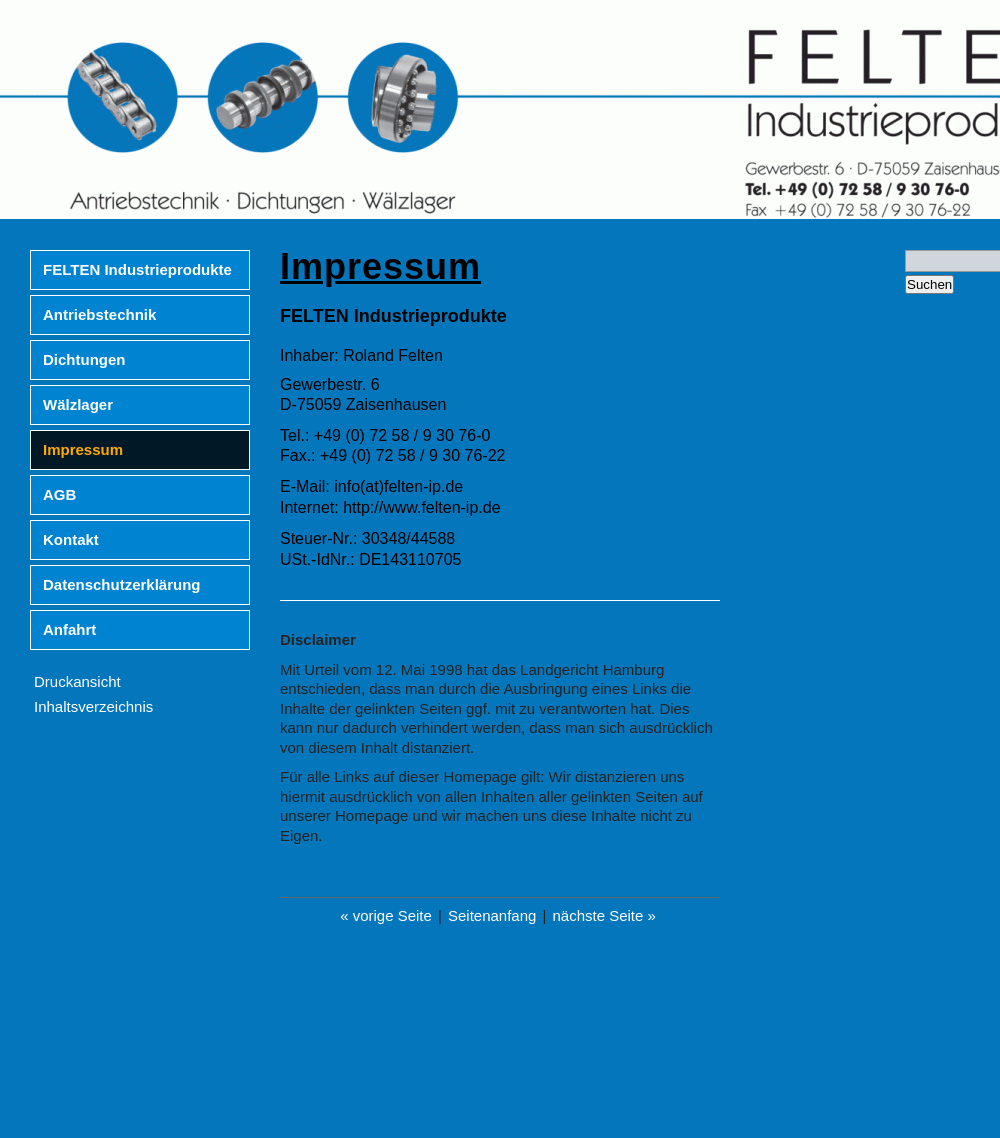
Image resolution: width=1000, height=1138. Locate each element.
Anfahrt (69, 629)
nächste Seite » (603, 915)
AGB (59, 494)
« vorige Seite (386, 915)
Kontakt (71, 539)
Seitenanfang (492, 915)
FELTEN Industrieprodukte (137, 269)
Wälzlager (78, 404)
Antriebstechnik (99, 314)
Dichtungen (84, 359)
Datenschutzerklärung (122, 584)
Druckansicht (77, 681)
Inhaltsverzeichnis (93, 706)
